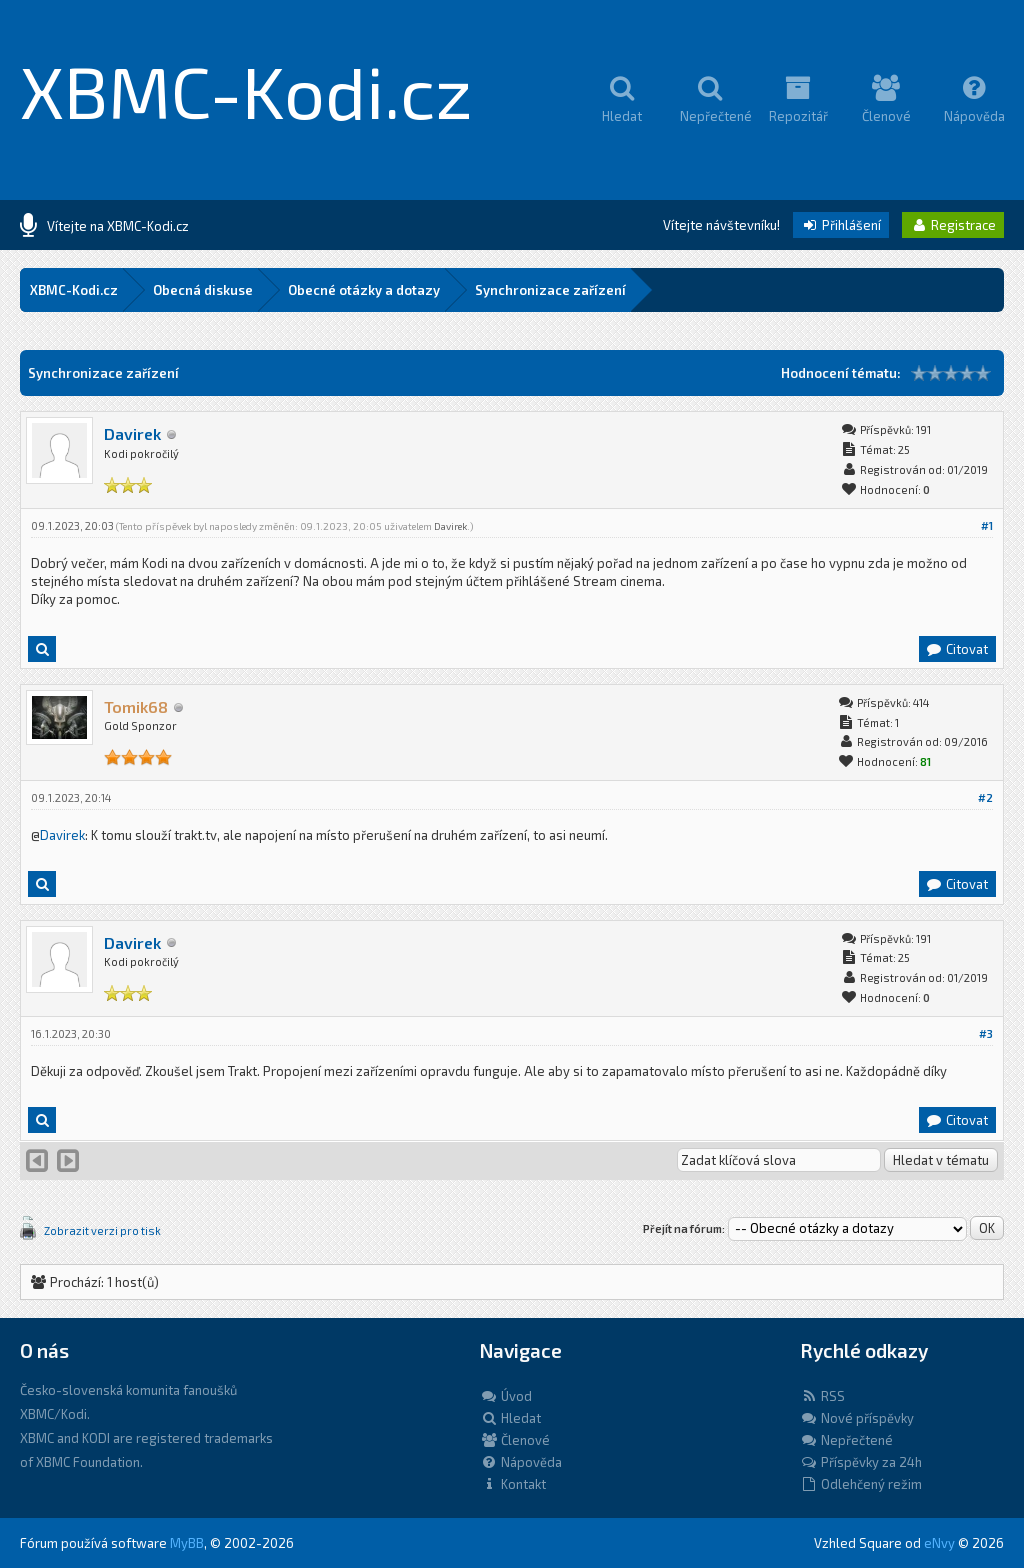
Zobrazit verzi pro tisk (102, 1230)
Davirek (132, 433)
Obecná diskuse (203, 290)
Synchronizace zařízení (550, 290)
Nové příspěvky (857, 1418)
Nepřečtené (846, 1440)
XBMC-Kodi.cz (246, 90)
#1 (987, 525)
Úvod (506, 1396)
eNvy (939, 1543)
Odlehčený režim (861, 1484)
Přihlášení (841, 225)
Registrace (953, 225)
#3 (986, 1033)
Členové (515, 1440)
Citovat (956, 649)
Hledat (510, 1418)
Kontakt (513, 1484)
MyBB (187, 1543)
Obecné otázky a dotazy (364, 290)
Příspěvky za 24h (861, 1462)
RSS (822, 1396)
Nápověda (521, 1462)
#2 (985, 797)
